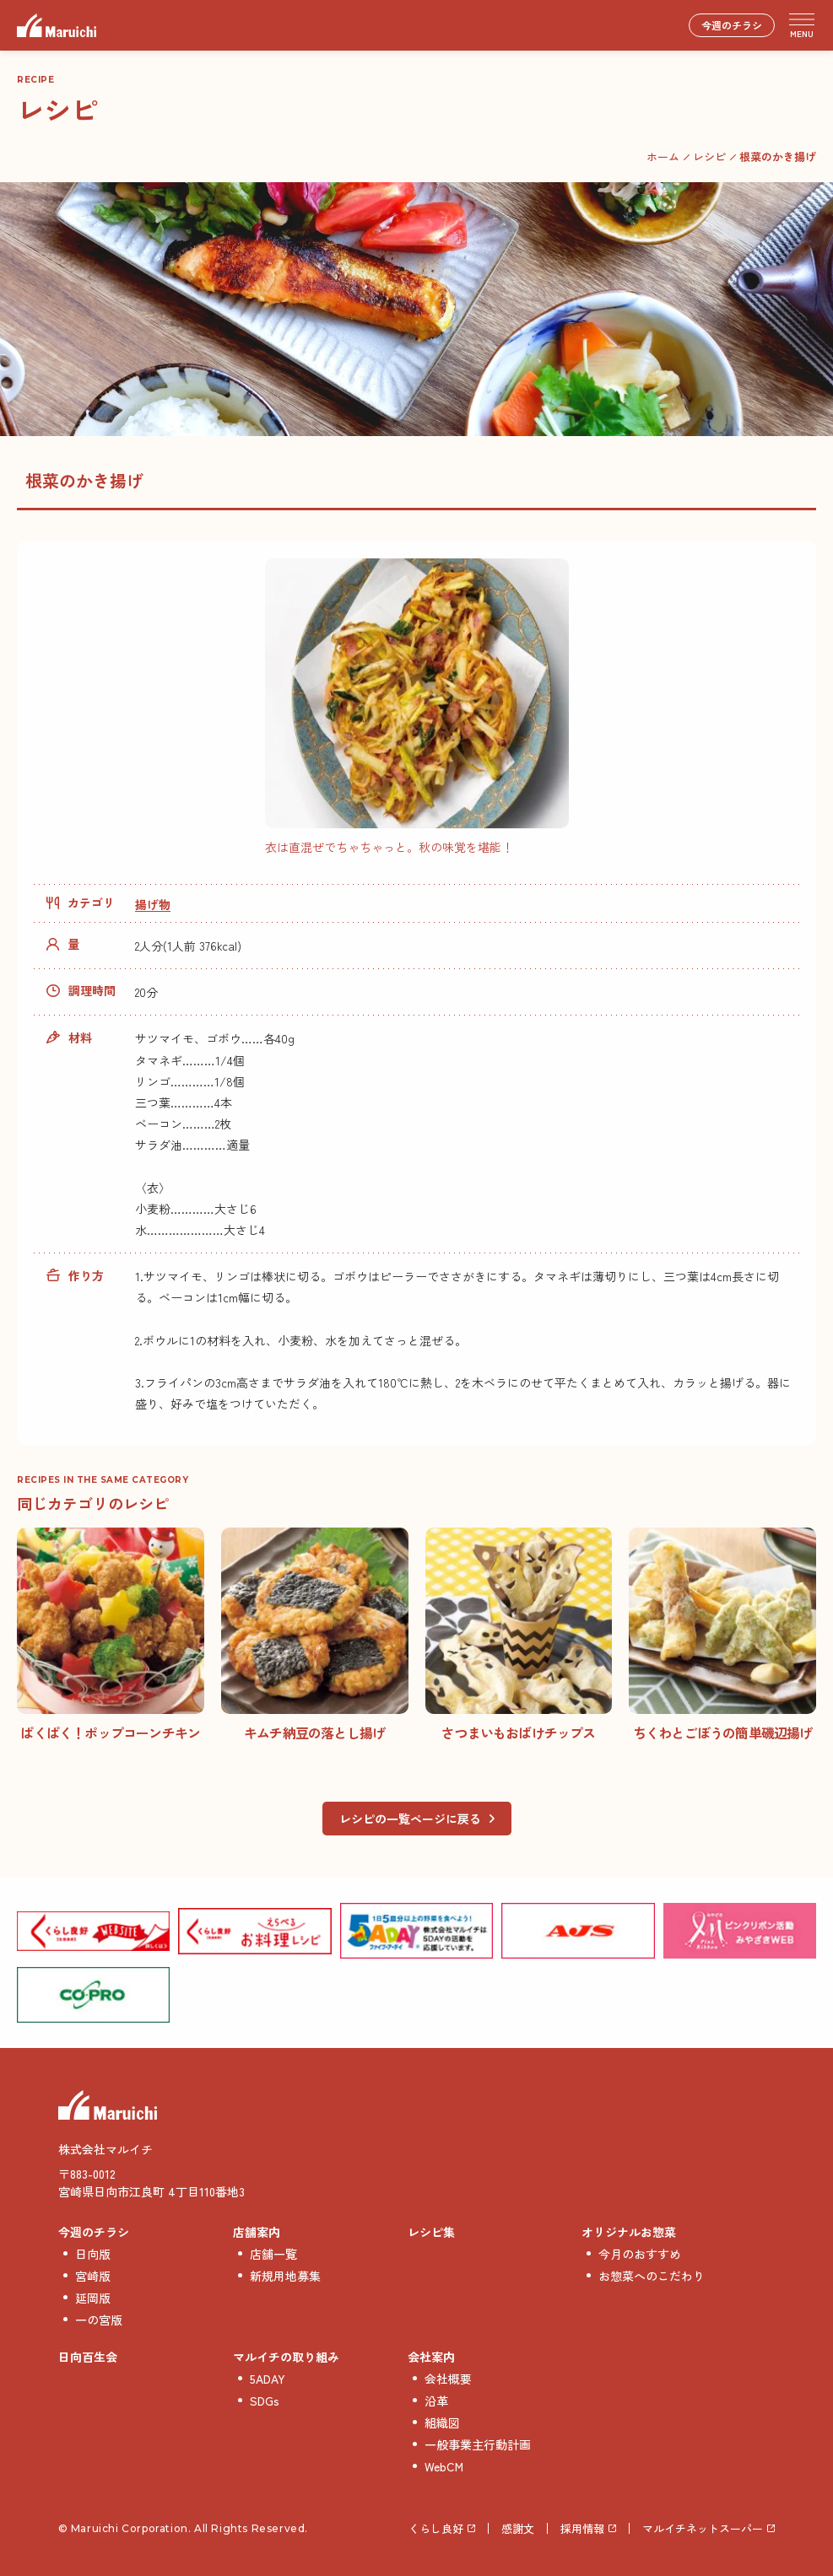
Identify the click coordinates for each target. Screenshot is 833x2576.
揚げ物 (152, 904)
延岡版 (93, 2297)
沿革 (436, 2400)
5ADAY (267, 2378)
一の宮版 (98, 2319)
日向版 (93, 2253)
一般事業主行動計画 (478, 2444)
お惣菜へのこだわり (651, 2275)
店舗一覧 (273, 2253)
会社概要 (448, 2378)
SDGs (264, 2400)
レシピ (709, 156)
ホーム (662, 156)
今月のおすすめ (639, 2253)
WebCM (444, 2466)
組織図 (442, 2422)
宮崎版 (93, 2275)
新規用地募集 (285, 2275)
